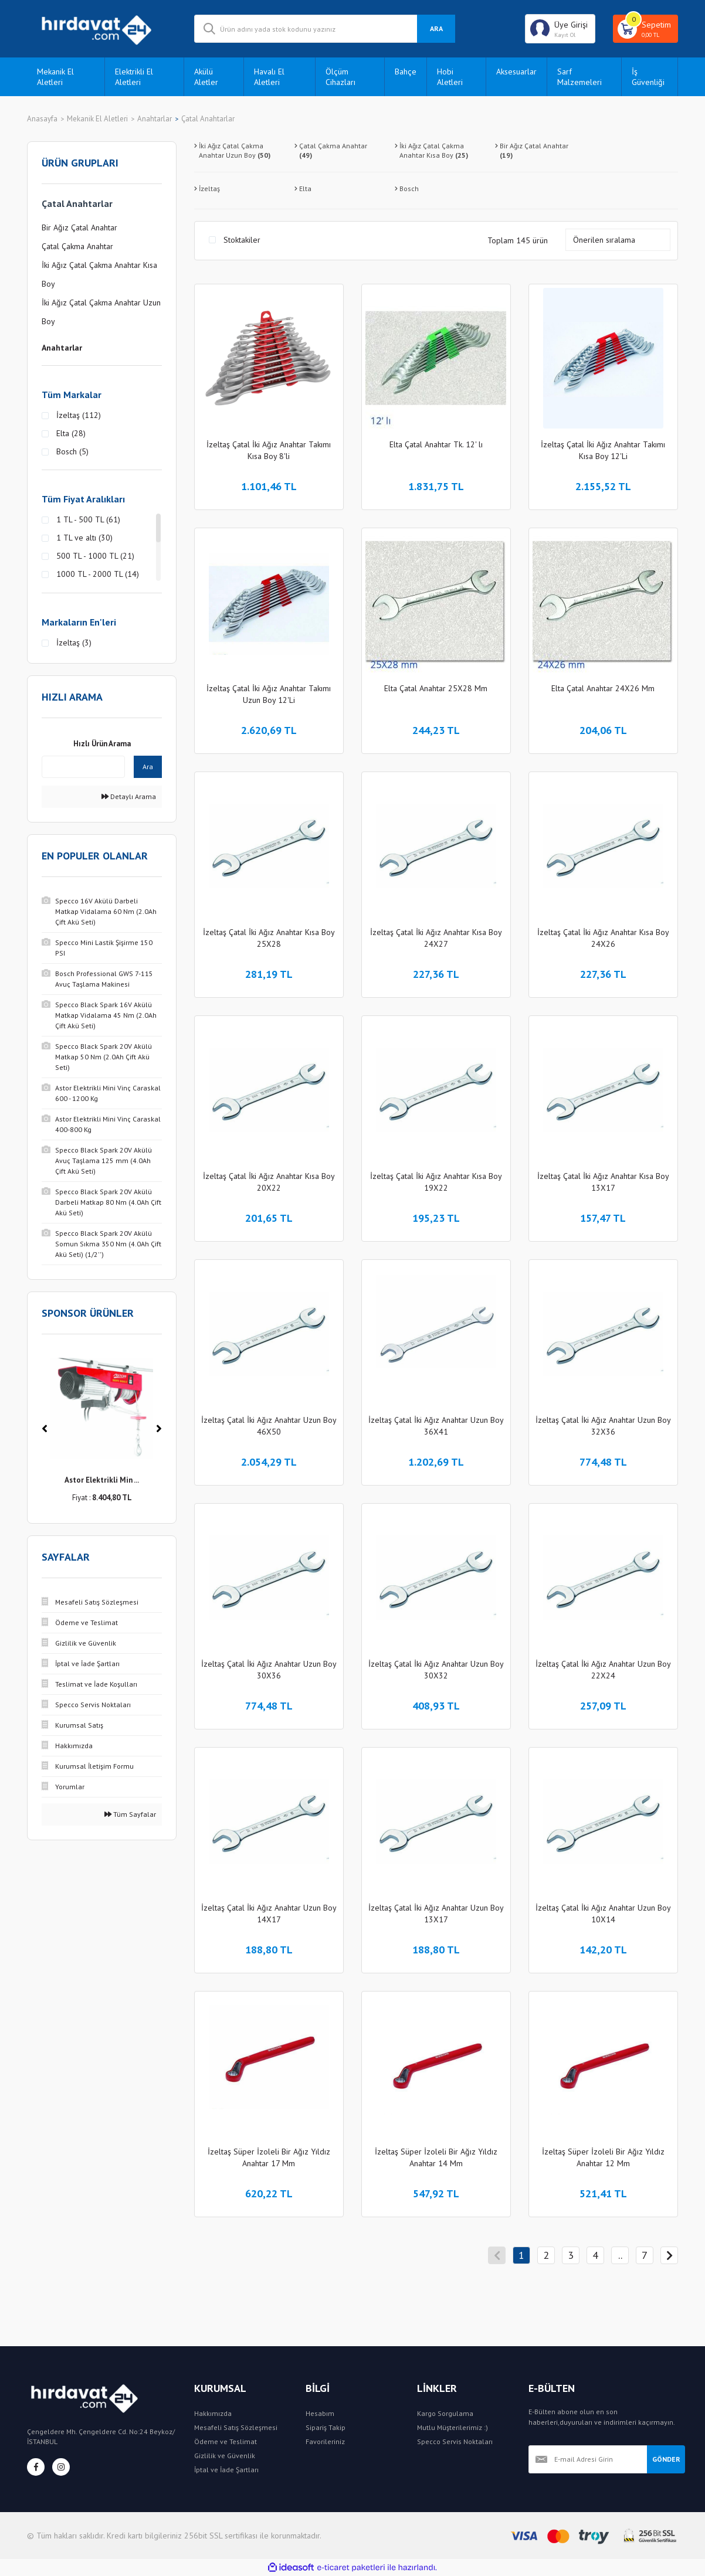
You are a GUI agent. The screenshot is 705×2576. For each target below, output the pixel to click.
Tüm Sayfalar (130, 1814)
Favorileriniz (325, 2441)
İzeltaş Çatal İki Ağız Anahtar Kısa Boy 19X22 (436, 1182)
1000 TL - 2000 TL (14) (97, 574)
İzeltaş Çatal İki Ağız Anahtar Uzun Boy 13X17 (436, 1913)
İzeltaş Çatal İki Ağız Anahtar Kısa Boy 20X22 (269, 1182)
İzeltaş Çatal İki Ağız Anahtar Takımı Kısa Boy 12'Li (603, 450)
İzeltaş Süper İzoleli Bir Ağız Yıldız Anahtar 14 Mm (436, 2157)
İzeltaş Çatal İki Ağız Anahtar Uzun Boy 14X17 (269, 1913)
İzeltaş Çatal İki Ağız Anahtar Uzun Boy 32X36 (603, 1426)
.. (620, 2255)
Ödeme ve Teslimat (225, 2441)
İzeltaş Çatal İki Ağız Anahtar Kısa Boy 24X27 (436, 938)
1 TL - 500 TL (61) (88, 519)
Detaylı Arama (128, 796)
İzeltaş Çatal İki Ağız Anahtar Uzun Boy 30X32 (436, 1670)
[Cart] (645, 29)
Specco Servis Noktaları (455, 2441)
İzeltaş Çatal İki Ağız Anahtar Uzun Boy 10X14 (603, 1913)
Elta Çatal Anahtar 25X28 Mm (435, 688)
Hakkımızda (213, 2413)
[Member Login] (560, 28)
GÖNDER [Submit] (666, 2459)
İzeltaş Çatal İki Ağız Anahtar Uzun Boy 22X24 (603, 1670)
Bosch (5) (72, 451)
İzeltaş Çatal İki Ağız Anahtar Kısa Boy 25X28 (269, 938)
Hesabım (320, 2413)
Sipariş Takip (325, 2427)
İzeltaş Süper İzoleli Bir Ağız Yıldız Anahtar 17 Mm (269, 2157)
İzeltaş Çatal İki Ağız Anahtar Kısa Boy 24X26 (603, 938)
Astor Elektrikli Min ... (102, 1480)
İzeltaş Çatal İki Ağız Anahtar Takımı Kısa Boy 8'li (268, 450)
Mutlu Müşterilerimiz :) (452, 2427)
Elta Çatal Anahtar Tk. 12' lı (436, 444)
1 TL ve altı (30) (84, 537)
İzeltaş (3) (73, 642)
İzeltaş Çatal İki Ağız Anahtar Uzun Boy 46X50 (269, 1426)
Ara (148, 766)
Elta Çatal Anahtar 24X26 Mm (603, 688)
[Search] (324, 29)
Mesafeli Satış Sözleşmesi (235, 2427)
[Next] (159, 1429)
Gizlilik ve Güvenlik (224, 2455)
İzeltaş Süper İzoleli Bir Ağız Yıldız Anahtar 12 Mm (603, 2157)
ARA (436, 28)
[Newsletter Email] (587, 2459)
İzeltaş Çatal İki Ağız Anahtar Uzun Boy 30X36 (269, 1670)
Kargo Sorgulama (445, 2413)
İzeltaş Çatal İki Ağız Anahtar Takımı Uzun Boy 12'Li (268, 694)
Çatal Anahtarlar (208, 119)
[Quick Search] (83, 767)
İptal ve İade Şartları (226, 2469)
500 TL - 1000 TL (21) (95, 555)
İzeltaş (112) (78, 415)
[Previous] (45, 1429)
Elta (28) (71, 433)
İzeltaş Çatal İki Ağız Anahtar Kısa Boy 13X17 (603, 1182)
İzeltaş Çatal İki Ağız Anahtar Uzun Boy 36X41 (436, 1426)
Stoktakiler (241, 240)
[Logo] (102, 28)
